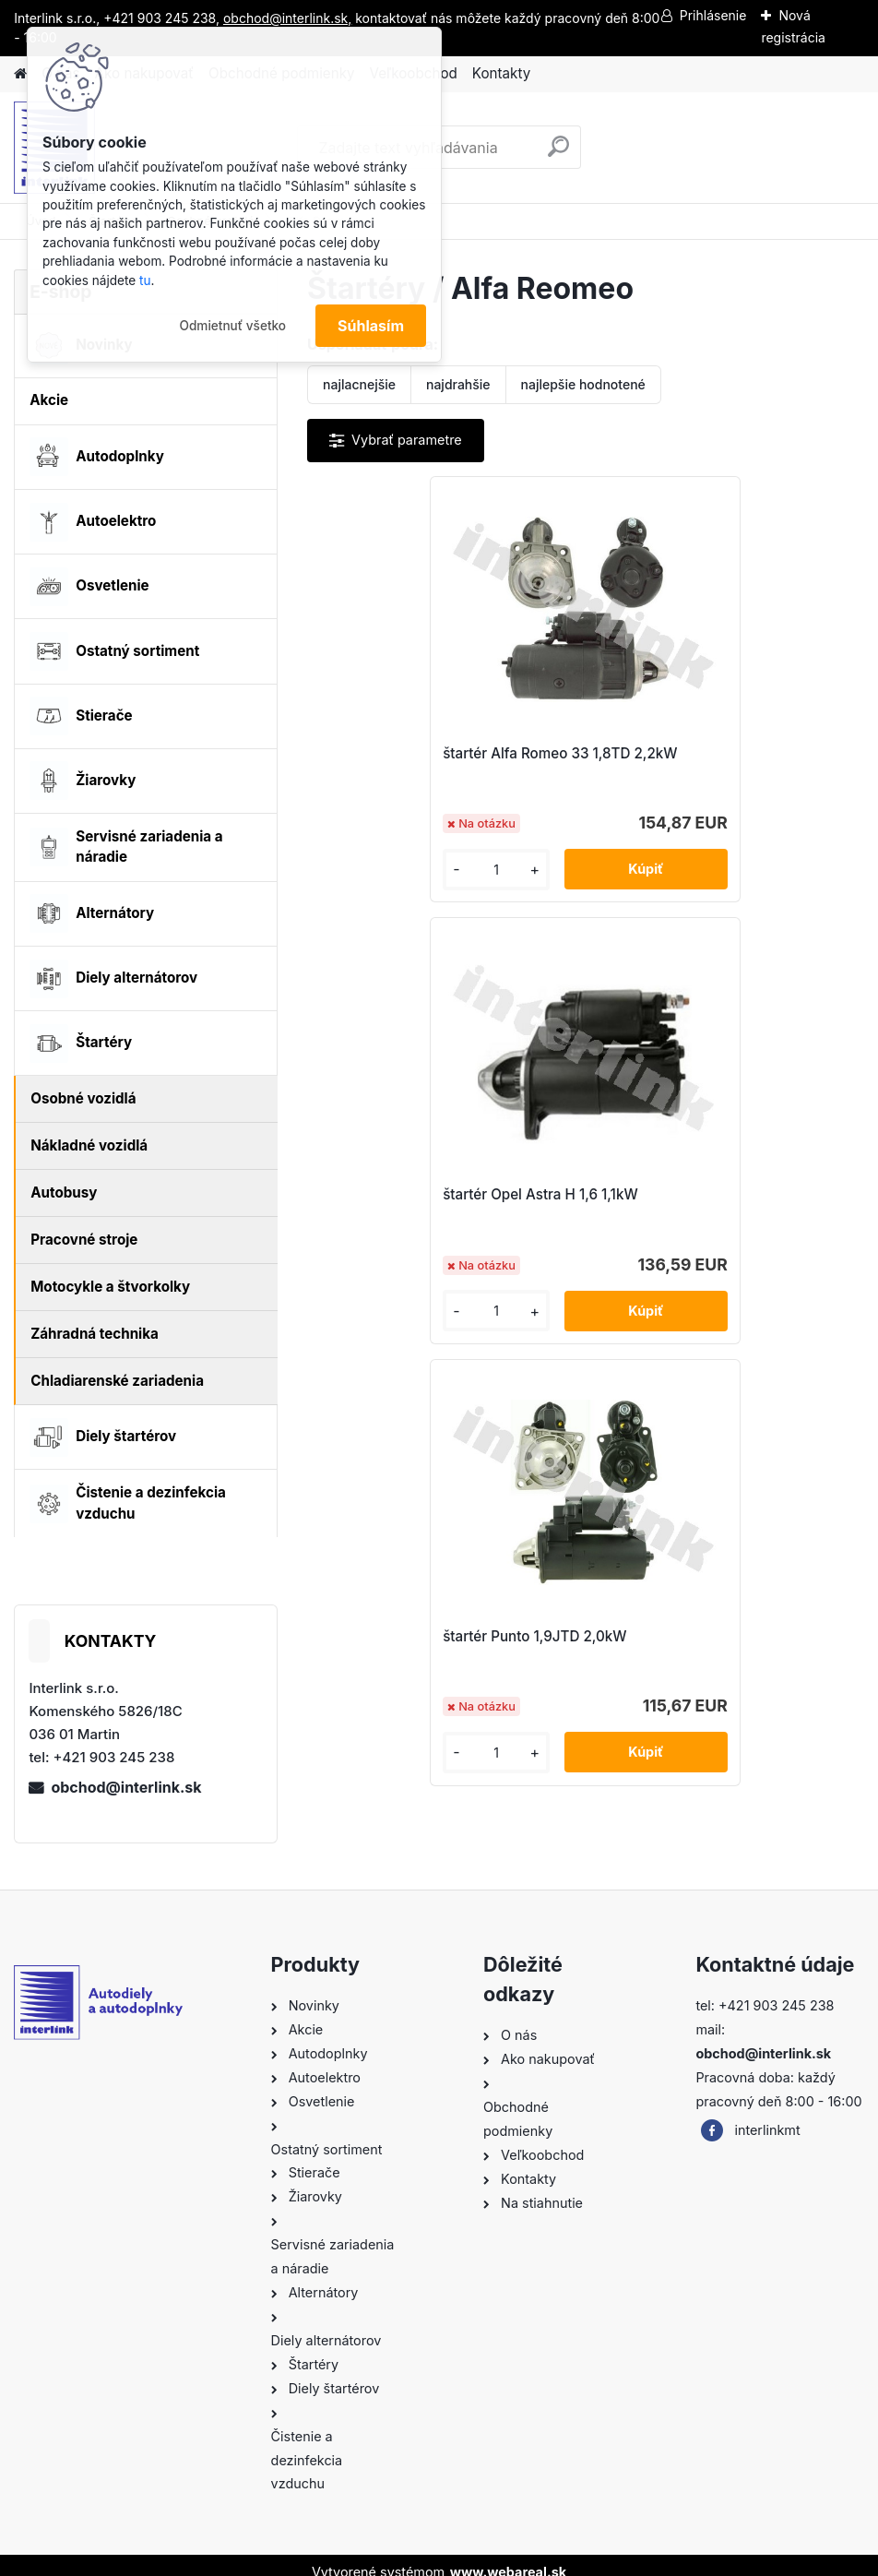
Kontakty (501, 73)
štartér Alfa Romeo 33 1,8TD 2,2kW (444, 753)
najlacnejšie (359, 384)
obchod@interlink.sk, (287, 18)
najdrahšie (458, 384)
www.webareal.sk (508, 2556)
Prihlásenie (713, 15)
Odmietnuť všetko (232, 325)
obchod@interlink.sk (126, 1787)
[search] (558, 154)
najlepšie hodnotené (583, 384)
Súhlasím (371, 325)
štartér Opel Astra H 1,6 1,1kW (702, 753)
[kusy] (371, 869)
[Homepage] (20, 74)
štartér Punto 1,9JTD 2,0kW (558, 1194)
